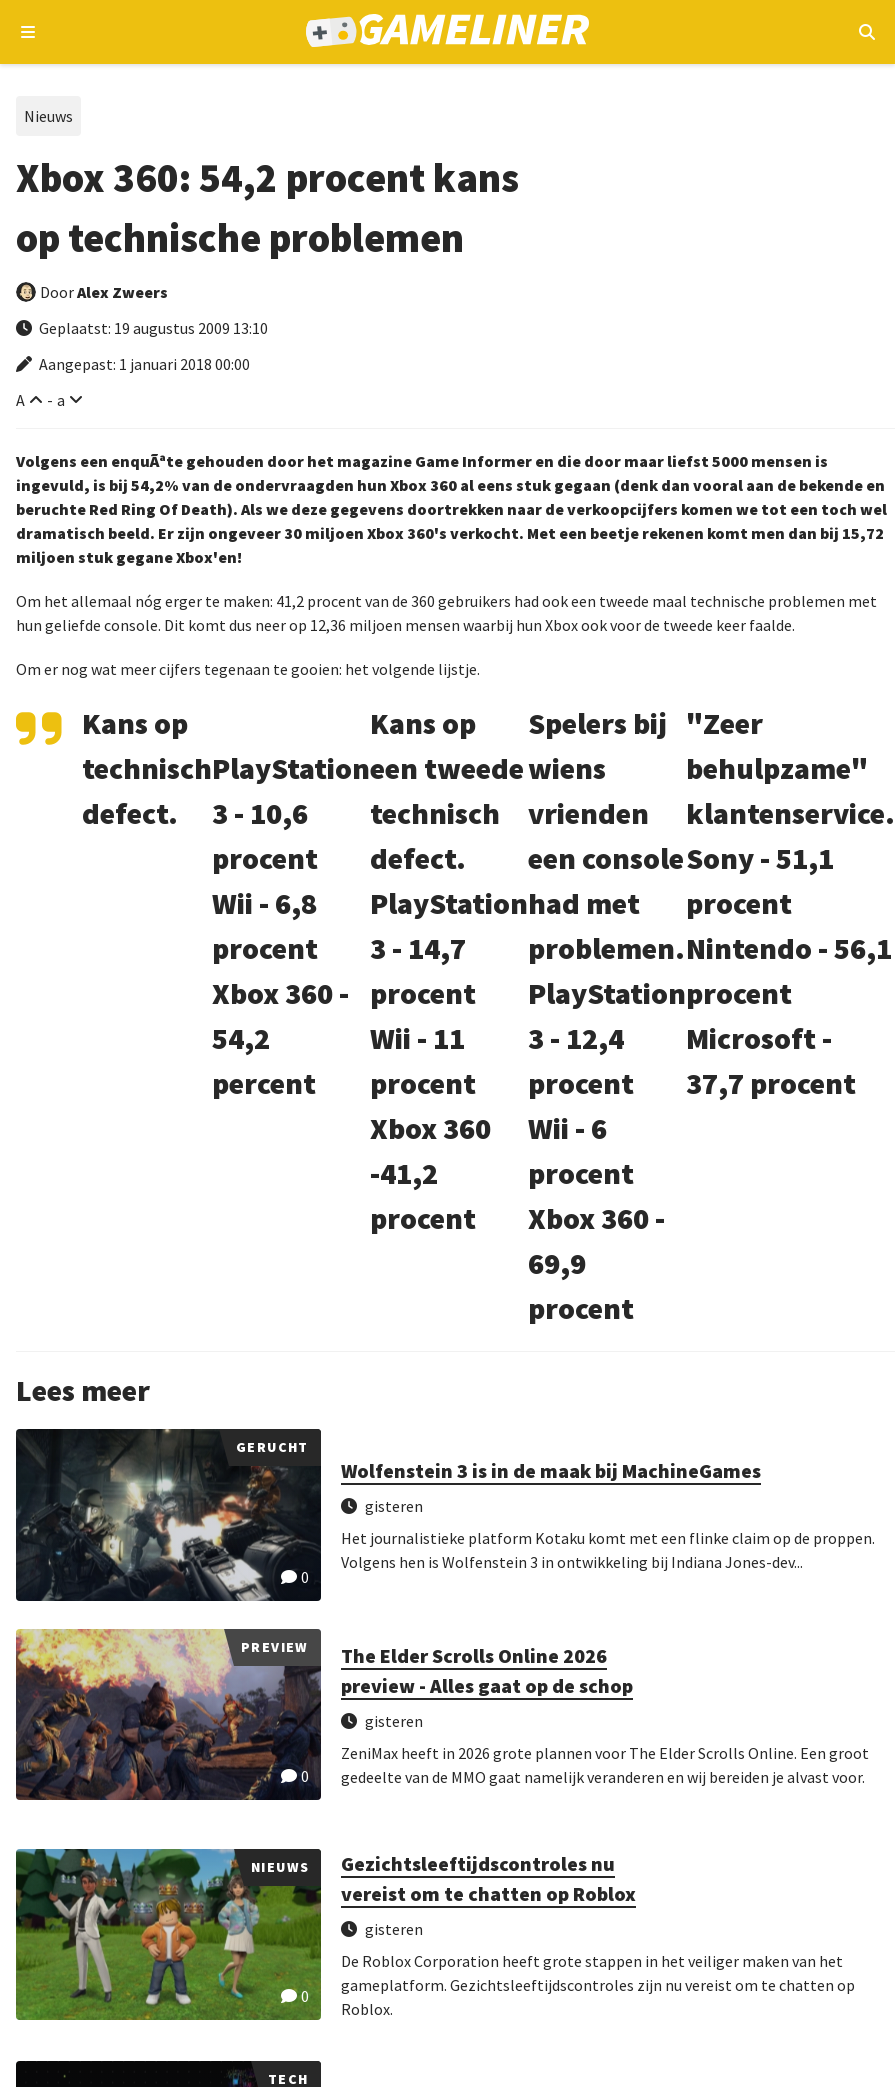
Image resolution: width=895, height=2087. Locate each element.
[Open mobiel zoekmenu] (866, 32)
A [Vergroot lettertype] (20, 400)
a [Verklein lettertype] (61, 400)
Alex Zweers (122, 292)
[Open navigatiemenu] (28, 32)
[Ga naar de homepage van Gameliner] (447, 32)
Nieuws (48, 116)
